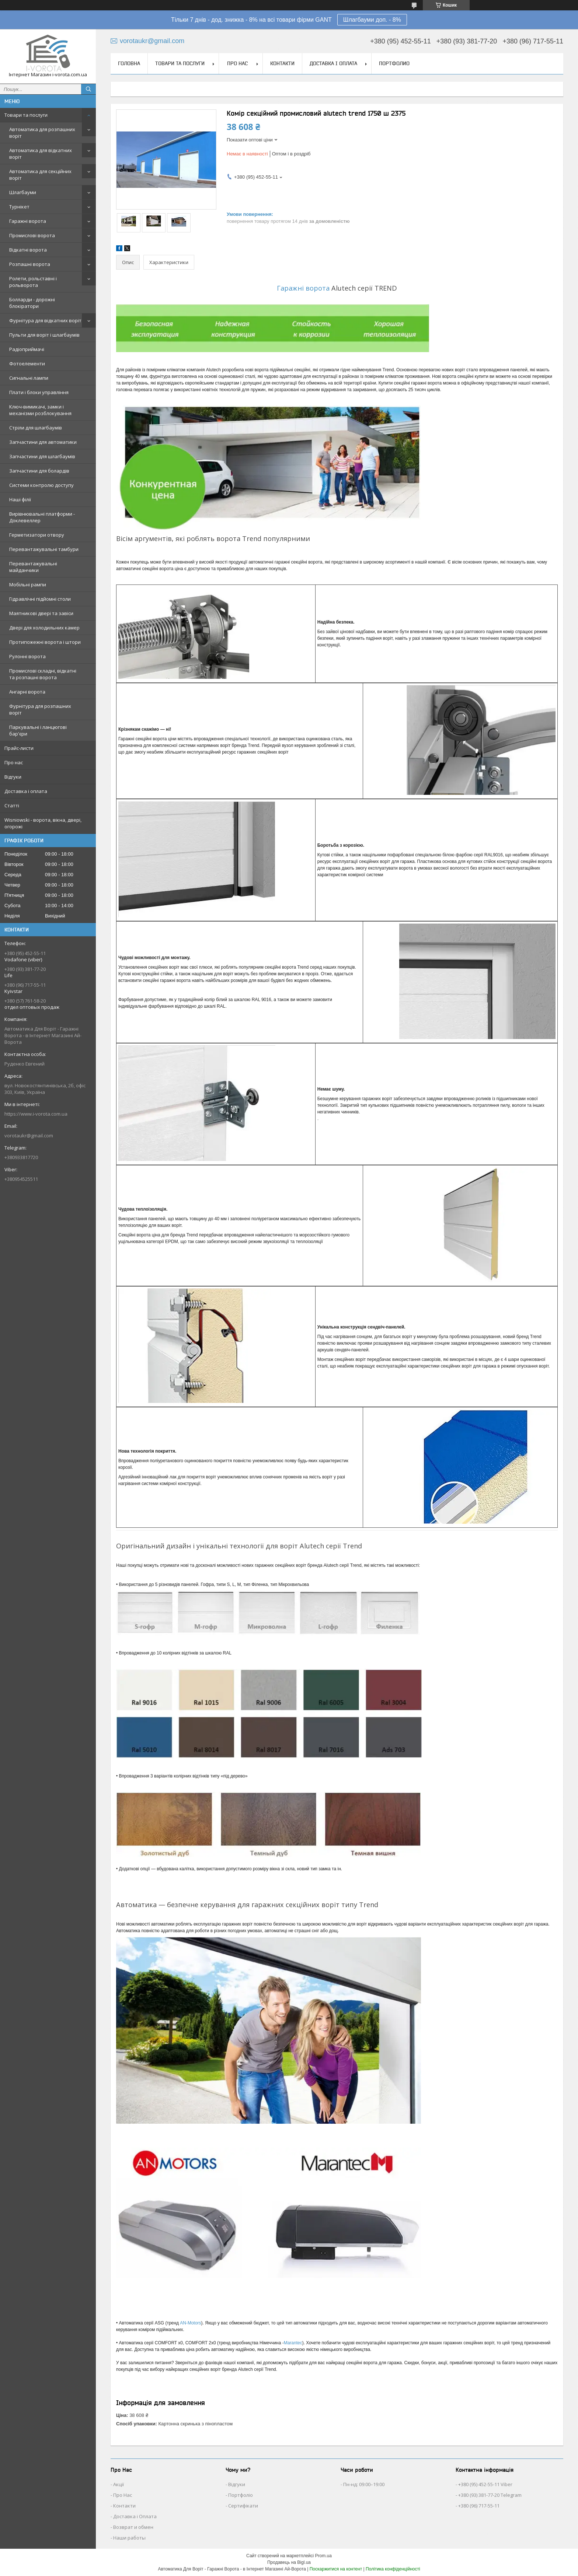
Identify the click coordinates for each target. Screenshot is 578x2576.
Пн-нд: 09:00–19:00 (363, 2484)
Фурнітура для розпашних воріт (40, 709)
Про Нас (122, 2495)
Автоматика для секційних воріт (40, 174)
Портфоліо (240, 2495)
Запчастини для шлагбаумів (42, 456)
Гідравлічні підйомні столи (40, 599)
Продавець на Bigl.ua (289, 2562)
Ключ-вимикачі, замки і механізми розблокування (40, 410)
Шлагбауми (22, 192)
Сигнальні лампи (28, 378)
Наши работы (129, 2537)
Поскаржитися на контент (336, 2569)
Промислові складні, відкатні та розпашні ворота (42, 674)
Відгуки (12, 776)
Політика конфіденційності (393, 2569)
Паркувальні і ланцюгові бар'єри (38, 730)
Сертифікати (243, 2505)
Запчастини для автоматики (43, 442)
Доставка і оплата (25, 791)
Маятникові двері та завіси (41, 613)
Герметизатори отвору (36, 534)
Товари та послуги (26, 115)
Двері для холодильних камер (44, 627)
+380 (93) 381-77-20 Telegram (490, 2495)
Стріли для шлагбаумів (35, 427)
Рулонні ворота (27, 656)
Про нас (13, 762)
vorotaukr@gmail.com (28, 1135)
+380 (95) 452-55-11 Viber (485, 2484)
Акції (118, 2484)
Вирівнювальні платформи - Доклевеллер (42, 517)
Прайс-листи (19, 748)
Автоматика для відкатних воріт (40, 153)
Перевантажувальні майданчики (33, 566)
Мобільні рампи (27, 584)
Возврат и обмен (133, 2527)
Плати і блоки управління (39, 392)
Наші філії (20, 499)
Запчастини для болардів (39, 470)
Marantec (293, 2342)
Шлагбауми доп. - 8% (372, 20)
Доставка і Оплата (135, 2516)
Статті (11, 805)
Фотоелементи (27, 363)
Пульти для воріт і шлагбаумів (44, 334)
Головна (129, 63)
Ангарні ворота (27, 691)
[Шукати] (88, 89)
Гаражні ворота (27, 221)
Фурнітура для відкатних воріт (45, 320)
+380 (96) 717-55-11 (478, 2505)
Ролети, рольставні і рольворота (33, 281)
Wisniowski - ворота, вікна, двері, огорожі (42, 823)
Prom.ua (323, 2555)
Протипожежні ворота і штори (45, 642)
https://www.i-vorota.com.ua (35, 1113)
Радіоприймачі (26, 349)
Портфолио (394, 63)
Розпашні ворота (29, 264)
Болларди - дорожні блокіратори (32, 302)
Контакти (282, 63)
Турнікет (19, 206)
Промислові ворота (32, 235)
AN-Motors (190, 2323)
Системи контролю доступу (41, 485)
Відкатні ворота (28, 249)
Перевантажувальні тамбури (44, 549)
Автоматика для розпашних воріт (42, 132)
